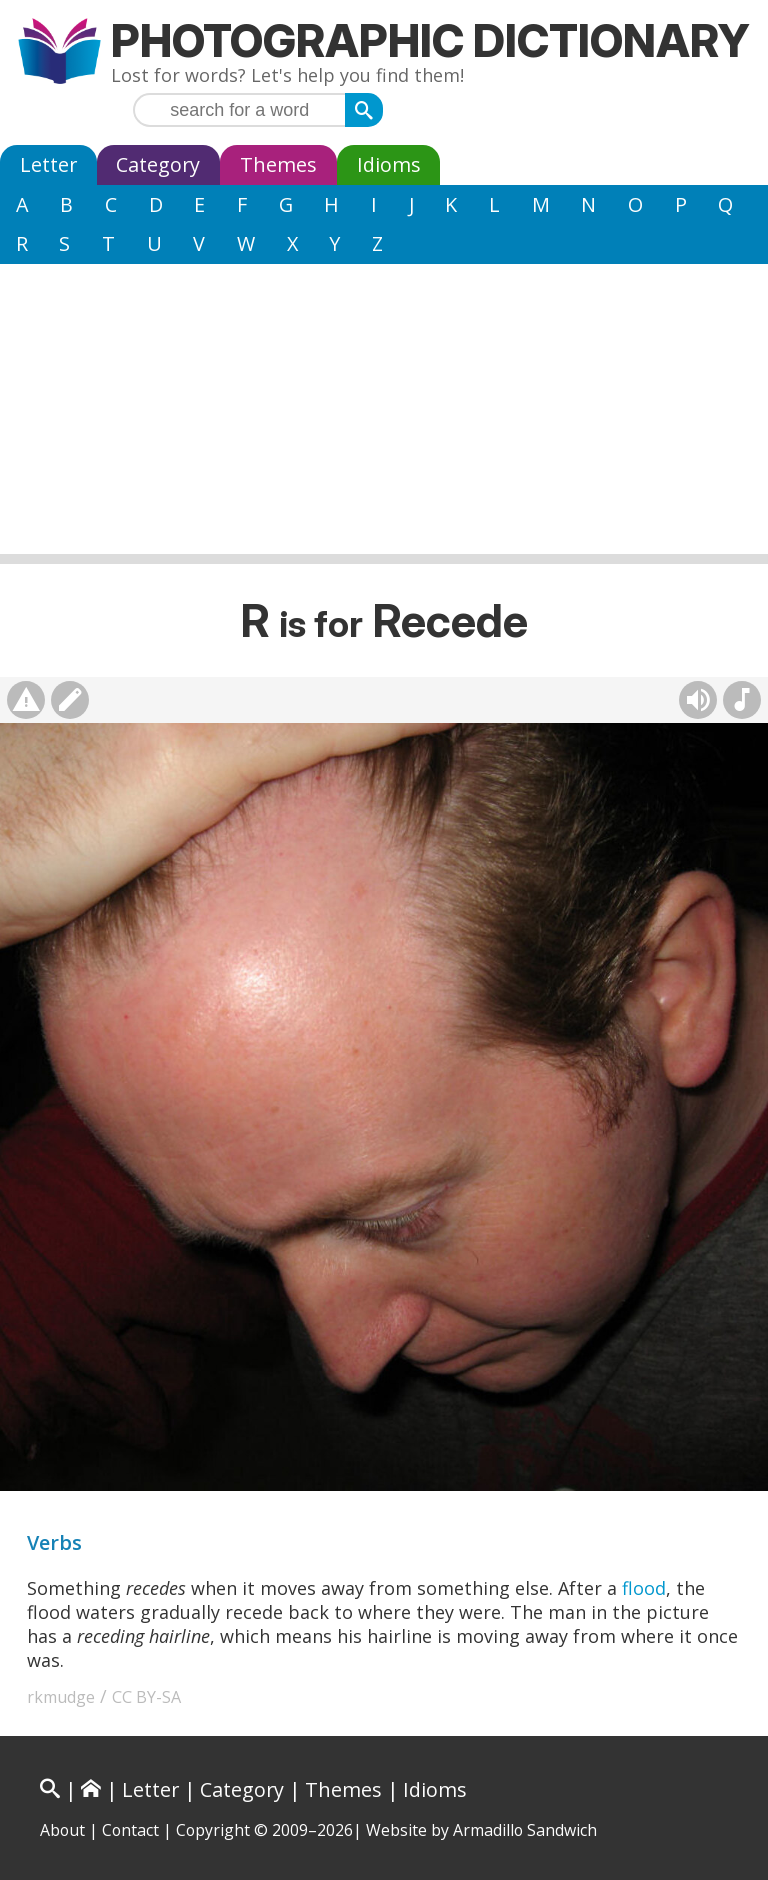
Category (158, 164)
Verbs (54, 1542)
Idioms (389, 164)
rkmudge (61, 1697)
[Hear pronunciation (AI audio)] (698, 700)
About (62, 1830)
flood (644, 1588)
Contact (130, 1830)
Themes (278, 164)
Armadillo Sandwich (525, 1830)
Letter (48, 164)
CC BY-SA (146, 1697)
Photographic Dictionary (430, 40)
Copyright (213, 1830)
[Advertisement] (384, 414)
